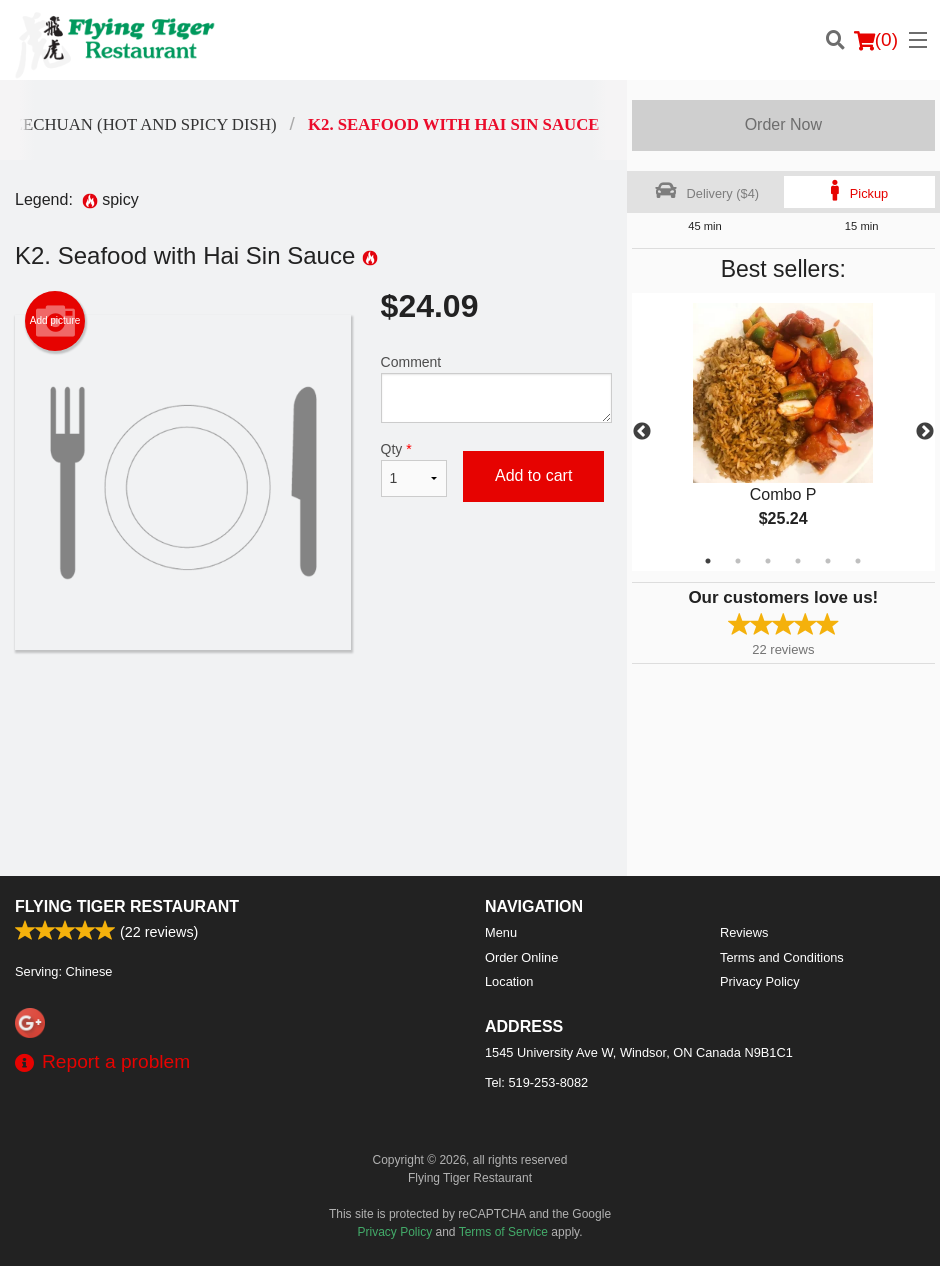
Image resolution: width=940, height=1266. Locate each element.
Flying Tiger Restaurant (127, 906)
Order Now (783, 124)
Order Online (521, 957)
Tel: (536, 1082)
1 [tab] (708, 561)
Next (925, 432)
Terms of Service (503, 1232)
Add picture (55, 321)
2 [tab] (738, 561)
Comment (496, 388)
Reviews (744, 932)
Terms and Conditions (782, 957)
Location (509, 981)
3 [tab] (768, 561)
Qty (414, 469)
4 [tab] (798, 561)
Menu (501, 932)
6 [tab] (858, 561)
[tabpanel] (783, 432)
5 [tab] (828, 561)
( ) (876, 40)
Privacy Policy (760, 981)
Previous (642, 432)
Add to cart (533, 475)
